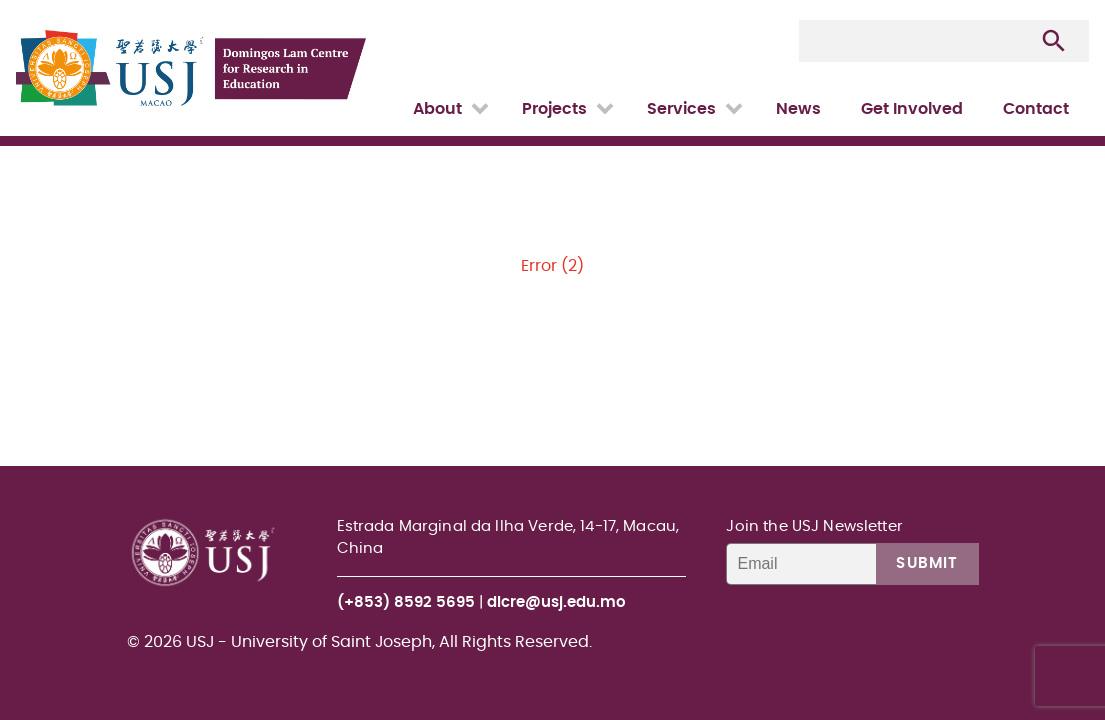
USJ (17, 0)
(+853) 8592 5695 (406, 602)
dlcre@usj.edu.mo (556, 602)
